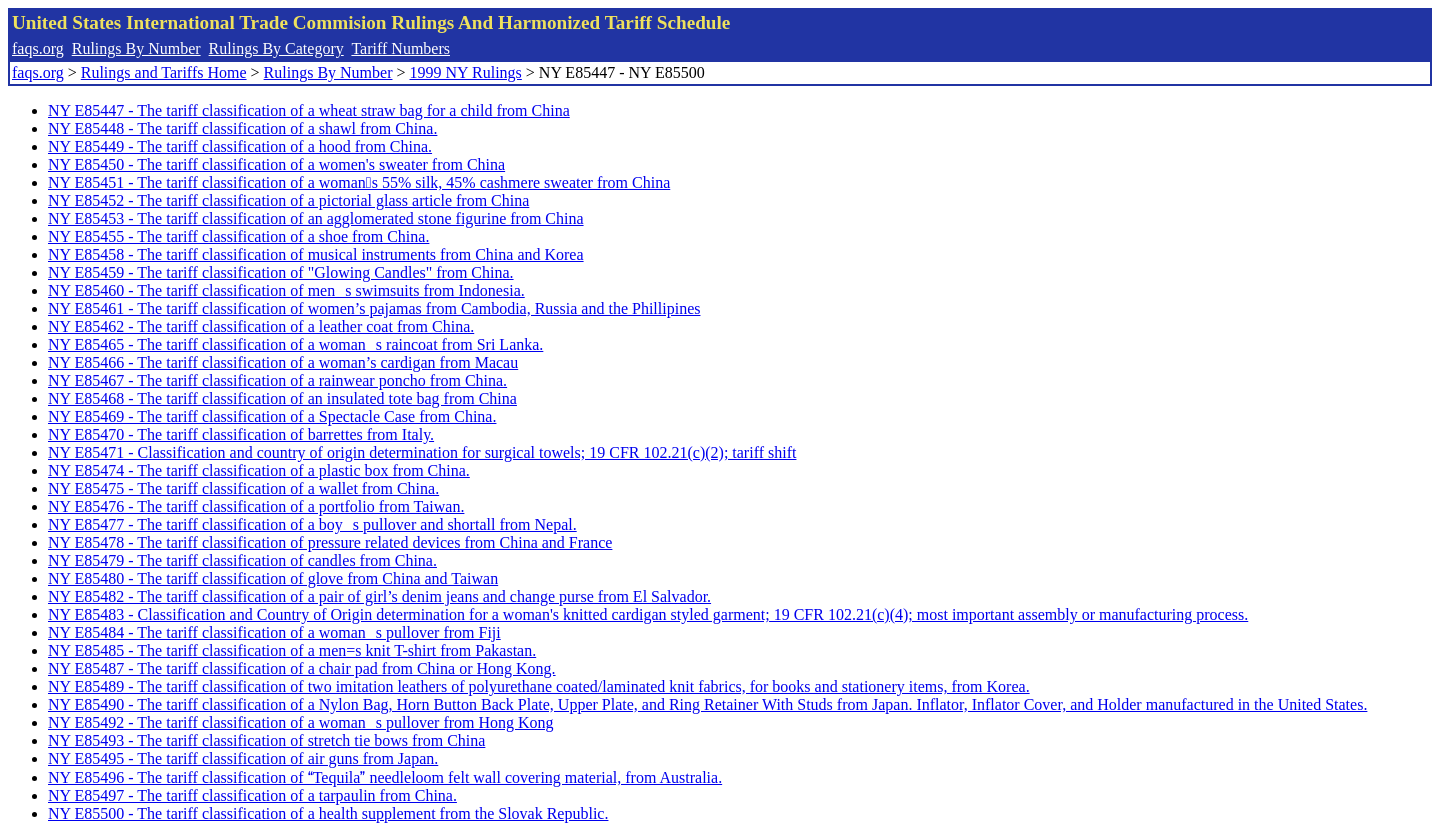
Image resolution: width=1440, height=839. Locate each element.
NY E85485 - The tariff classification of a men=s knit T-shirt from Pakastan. (292, 650)
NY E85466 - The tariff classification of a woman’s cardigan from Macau (283, 362)
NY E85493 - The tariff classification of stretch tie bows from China (266, 740)
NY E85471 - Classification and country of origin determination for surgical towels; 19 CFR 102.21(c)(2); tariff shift (422, 452)
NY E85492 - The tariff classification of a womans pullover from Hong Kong (301, 722)
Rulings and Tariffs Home (164, 72)
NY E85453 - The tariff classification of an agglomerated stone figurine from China (316, 218)
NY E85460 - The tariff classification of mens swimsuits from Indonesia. (286, 290)
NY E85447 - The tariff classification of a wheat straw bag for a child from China (309, 110)
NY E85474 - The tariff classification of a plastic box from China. (259, 470)
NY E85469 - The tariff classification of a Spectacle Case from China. (272, 416)
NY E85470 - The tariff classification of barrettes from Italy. (241, 434)
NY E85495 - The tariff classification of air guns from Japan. (243, 758)
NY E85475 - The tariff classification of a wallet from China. (243, 488)
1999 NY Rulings (466, 72)
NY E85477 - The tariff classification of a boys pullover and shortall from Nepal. (312, 524)
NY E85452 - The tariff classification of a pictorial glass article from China (288, 200)
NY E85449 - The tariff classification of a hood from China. (240, 146)
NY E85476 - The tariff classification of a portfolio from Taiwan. (256, 506)
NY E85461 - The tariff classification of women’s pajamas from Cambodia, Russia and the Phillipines (374, 308)
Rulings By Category (276, 48)
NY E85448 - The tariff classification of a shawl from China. (242, 128)
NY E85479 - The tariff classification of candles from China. (242, 560)
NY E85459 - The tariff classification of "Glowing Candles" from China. (281, 272)
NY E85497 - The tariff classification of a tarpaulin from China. (252, 795)
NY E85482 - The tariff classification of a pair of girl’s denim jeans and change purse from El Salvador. (379, 596)
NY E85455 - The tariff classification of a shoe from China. (238, 236)
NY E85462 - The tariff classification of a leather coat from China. (261, 326)
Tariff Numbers (400, 48)
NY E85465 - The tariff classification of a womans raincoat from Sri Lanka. (295, 344)
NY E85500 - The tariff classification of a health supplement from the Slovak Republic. (328, 813)
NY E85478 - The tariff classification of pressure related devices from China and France (330, 542)
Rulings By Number (136, 48)
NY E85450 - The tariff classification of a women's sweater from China (276, 164)
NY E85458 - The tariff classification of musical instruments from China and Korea (316, 254)
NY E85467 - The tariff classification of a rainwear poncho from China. (277, 380)
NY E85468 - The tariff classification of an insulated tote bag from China (282, 398)
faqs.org (38, 48)
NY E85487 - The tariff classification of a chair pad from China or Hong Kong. (302, 668)
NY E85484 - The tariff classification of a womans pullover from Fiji (274, 632)
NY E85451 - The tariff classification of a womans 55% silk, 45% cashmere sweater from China (359, 182)
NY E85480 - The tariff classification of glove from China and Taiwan (273, 578)
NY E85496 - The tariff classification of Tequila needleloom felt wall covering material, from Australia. (385, 777)
